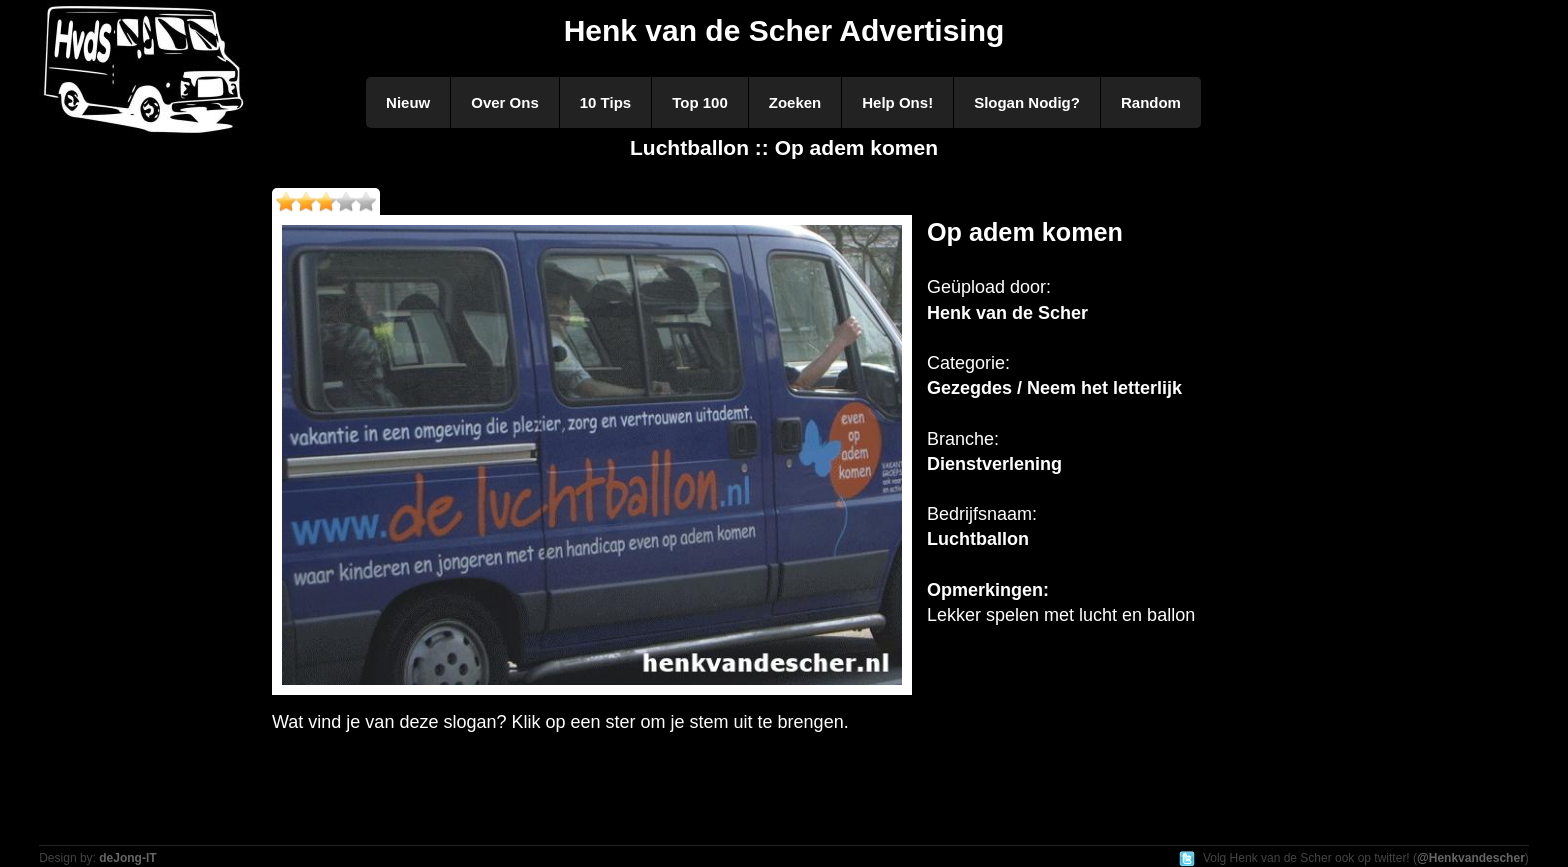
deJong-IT (127, 858)
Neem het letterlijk (1104, 388)
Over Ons (505, 102)
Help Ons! (897, 102)
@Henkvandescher (1471, 858)
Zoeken (795, 102)
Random (1151, 102)
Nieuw (408, 102)
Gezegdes (969, 388)
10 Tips (605, 102)
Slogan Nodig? (1027, 102)
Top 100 (700, 102)
